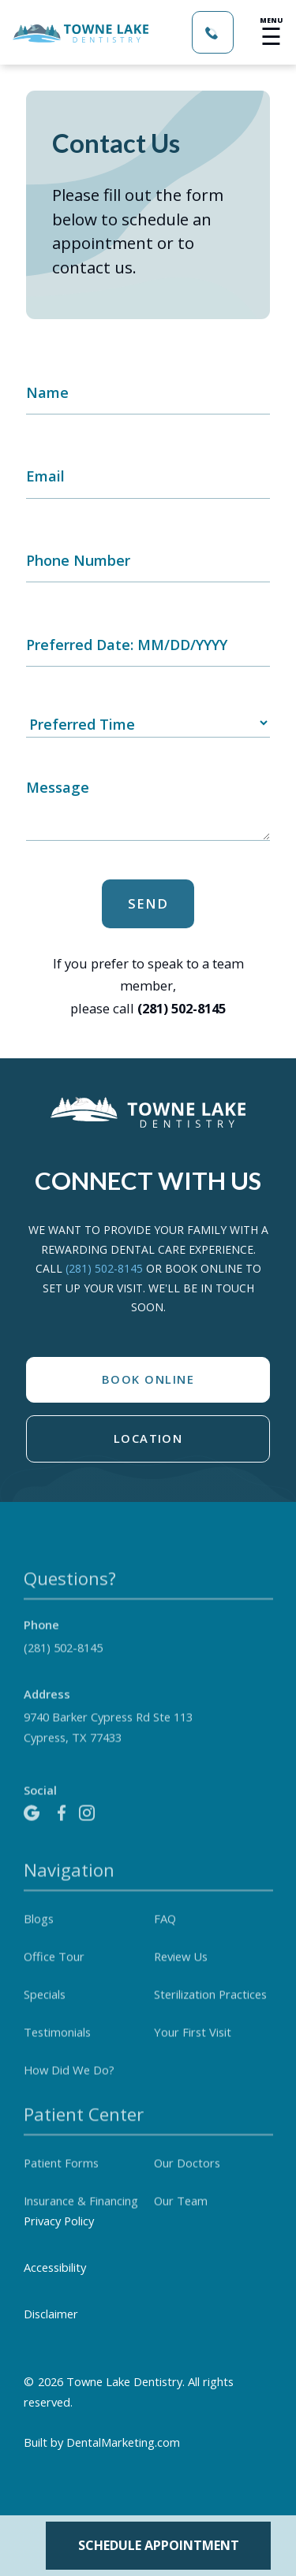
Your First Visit (192, 2050)
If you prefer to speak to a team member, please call (148, 985)
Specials (45, 2012)
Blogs (39, 1937)
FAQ (165, 1937)
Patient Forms (61, 2181)
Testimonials (57, 2050)
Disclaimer (51, 2314)
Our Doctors (187, 2181)
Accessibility (55, 2267)
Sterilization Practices (210, 2012)
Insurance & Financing (81, 2219)
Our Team (181, 2219)
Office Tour (54, 1975)
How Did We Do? (69, 2088)
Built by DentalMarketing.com (102, 2442)
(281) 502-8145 (106, 1268)
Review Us (181, 1975)
